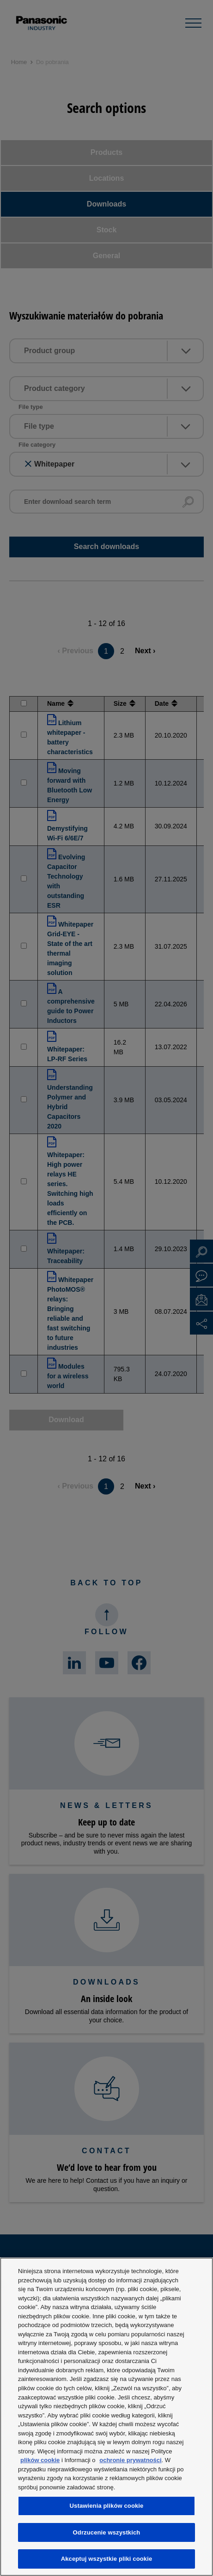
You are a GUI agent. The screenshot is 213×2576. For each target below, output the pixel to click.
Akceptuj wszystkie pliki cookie (106, 2558)
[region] (106, 2416)
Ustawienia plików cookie (107, 2505)
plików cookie (40, 2460)
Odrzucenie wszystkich (106, 2532)
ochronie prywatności (130, 2460)
